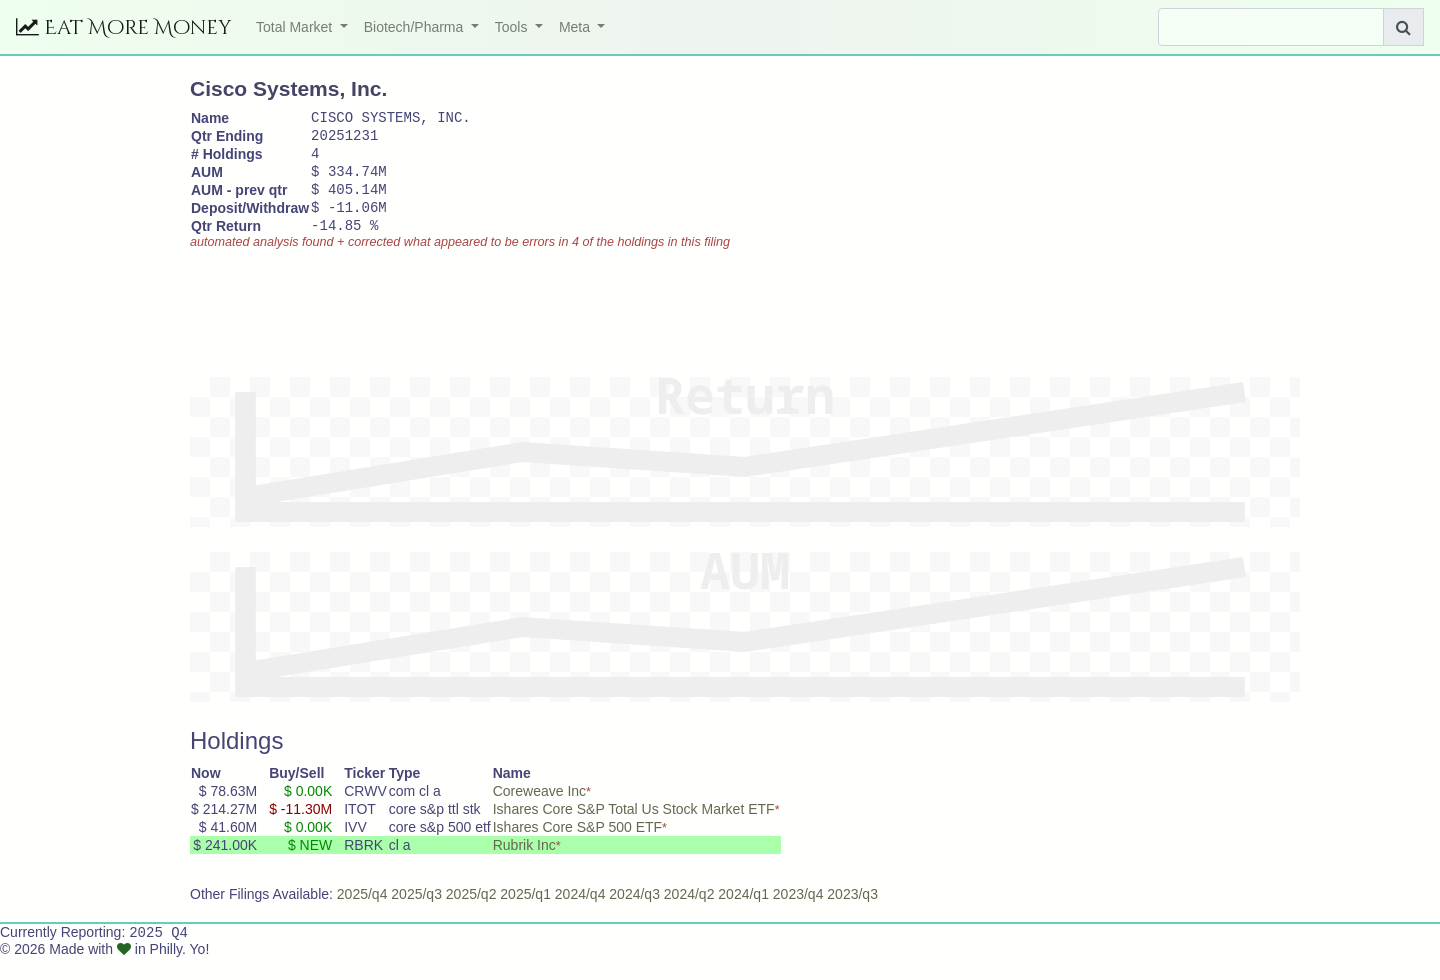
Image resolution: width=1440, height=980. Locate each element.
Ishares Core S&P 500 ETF (577, 848)
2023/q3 (852, 915)
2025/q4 (362, 915)
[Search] (1271, 27)
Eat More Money (124, 27)
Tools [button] (513, 27)
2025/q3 (416, 915)
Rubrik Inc (524, 866)
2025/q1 (525, 915)
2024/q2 (689, 915)
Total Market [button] (296, 27)
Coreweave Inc (539, 812)
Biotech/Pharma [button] (416, 27)
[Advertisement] (554, 325)
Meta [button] (576, 27)
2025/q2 (471, 915)
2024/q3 (634, 915)
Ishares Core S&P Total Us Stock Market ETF (634, 830)
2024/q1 (743, 915)
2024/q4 (580, 915)
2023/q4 (798, 915)
